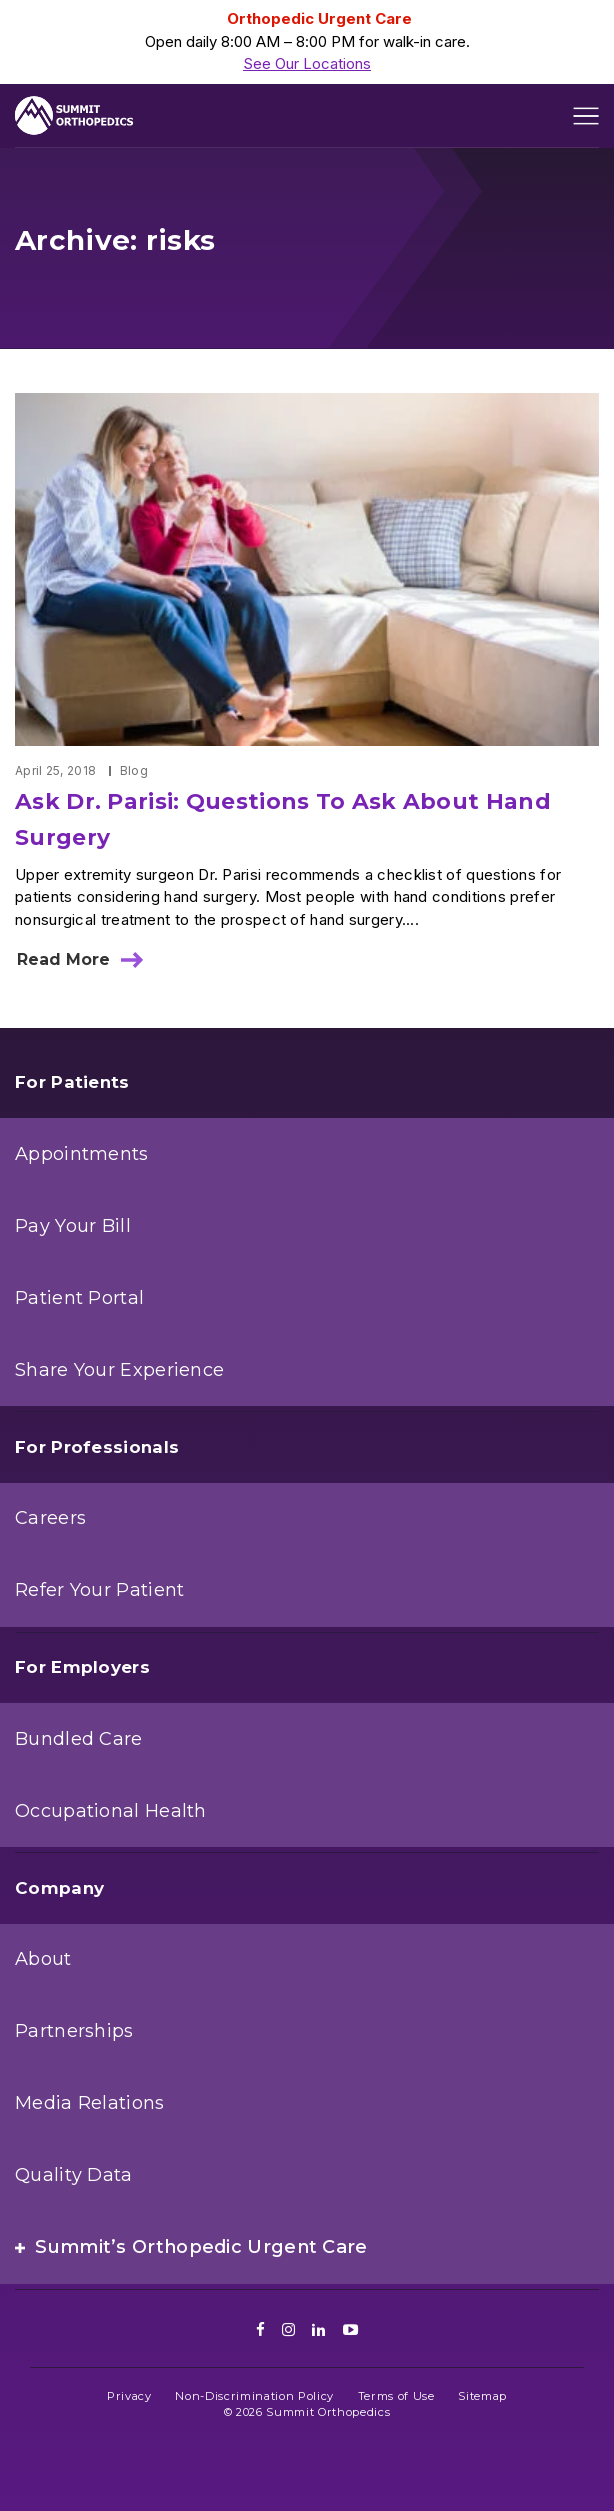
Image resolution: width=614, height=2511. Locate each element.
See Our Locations (307, 63)
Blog (134, 770)
